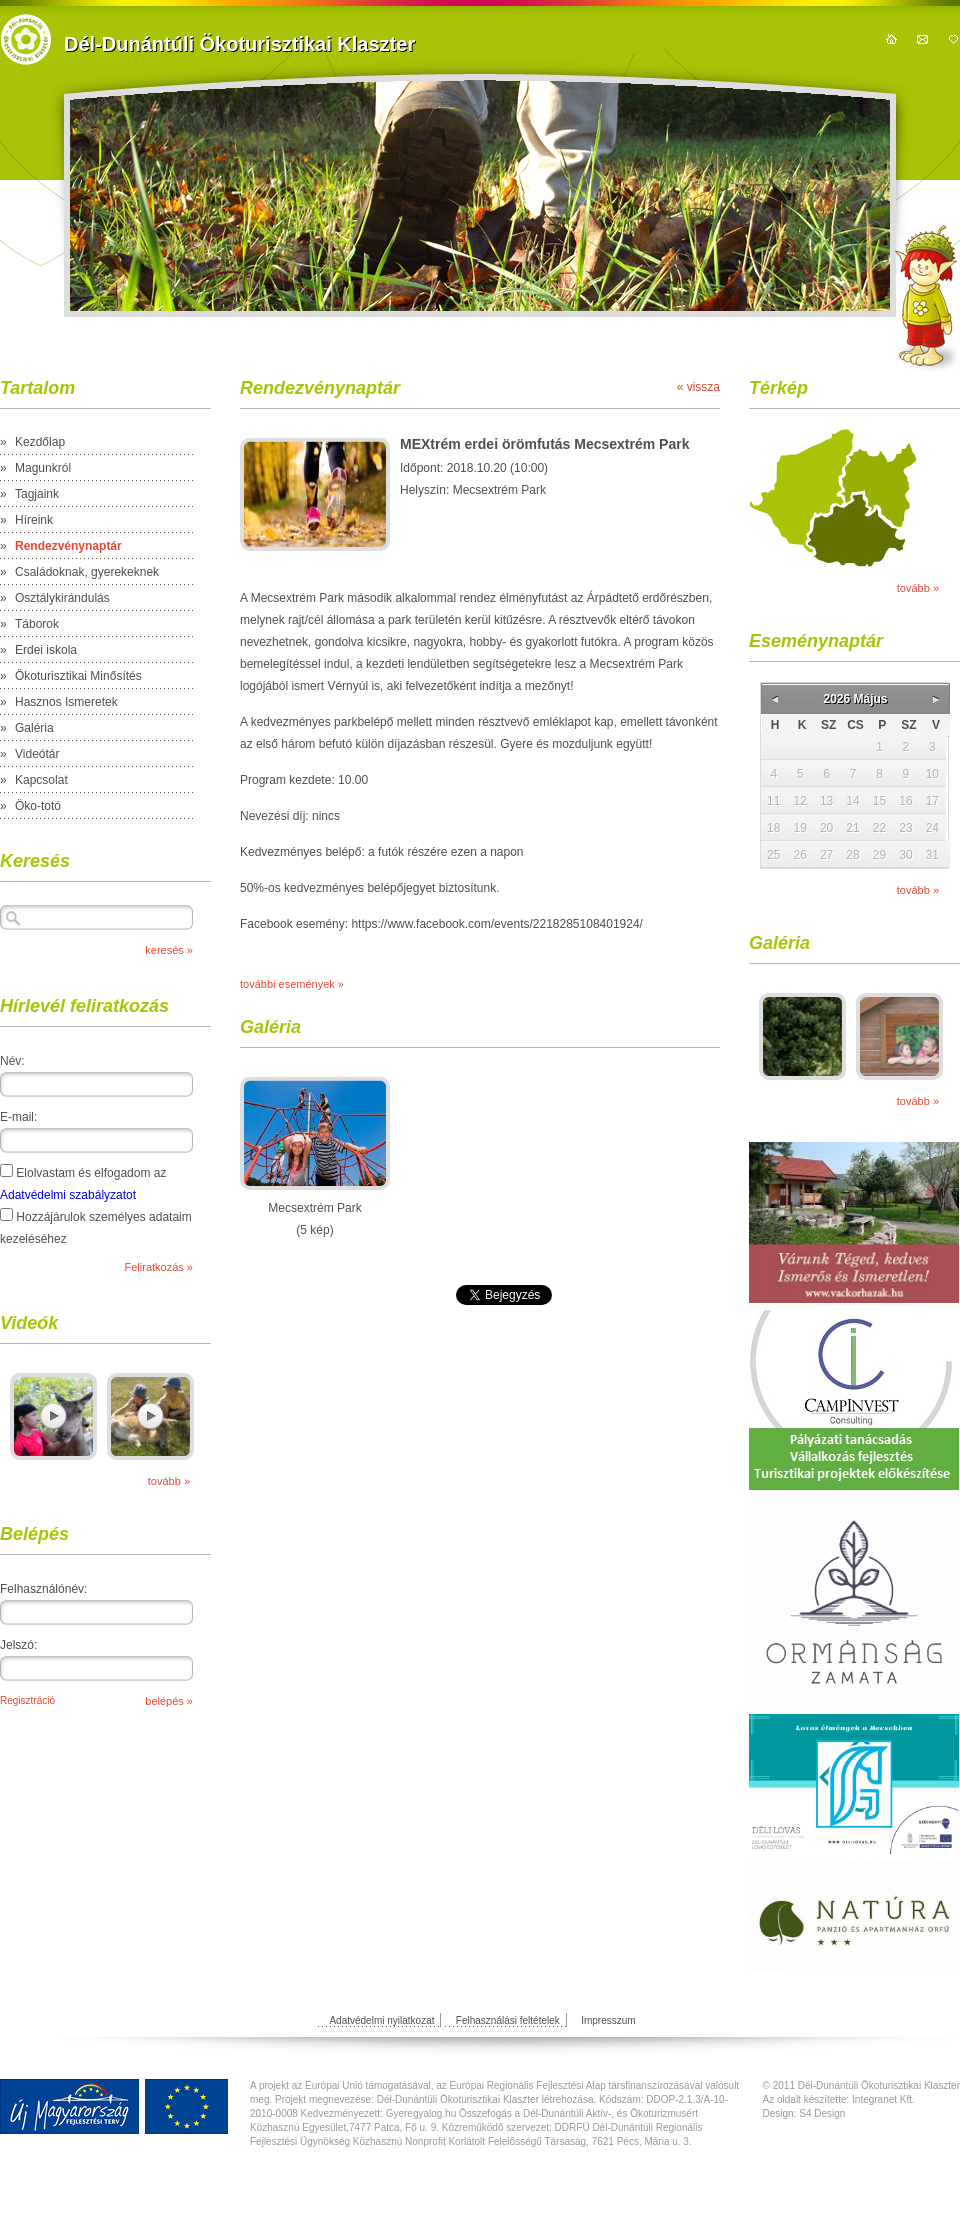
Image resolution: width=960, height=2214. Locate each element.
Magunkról (43, 468)
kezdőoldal (891, 39)
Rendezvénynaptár (68, 546)
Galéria (34, 728)
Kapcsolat (41, 780)
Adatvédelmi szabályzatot (68, 1195)
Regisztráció (27, 1700)
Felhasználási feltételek (508, 2020)
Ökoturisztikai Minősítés (78, 676)
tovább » (169, 1481)
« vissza (698, 387)
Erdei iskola (46, 650)
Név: (12, 1061)
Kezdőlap (40, 442)
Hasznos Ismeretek (66, 702)
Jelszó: (18, 1645)
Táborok (37, 624)
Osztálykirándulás (62, 598)
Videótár (37, 754)
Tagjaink (37, 494)
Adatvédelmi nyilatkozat (381, 2020)
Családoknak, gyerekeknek (87, 572)
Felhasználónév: (43, 1589)
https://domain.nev (25, 39)
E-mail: (18, 1117)
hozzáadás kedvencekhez (953, 39)
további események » (292, 984)
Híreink (34, 520)
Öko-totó (38, 806)
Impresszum (608, 2020)
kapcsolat (922, 39)
